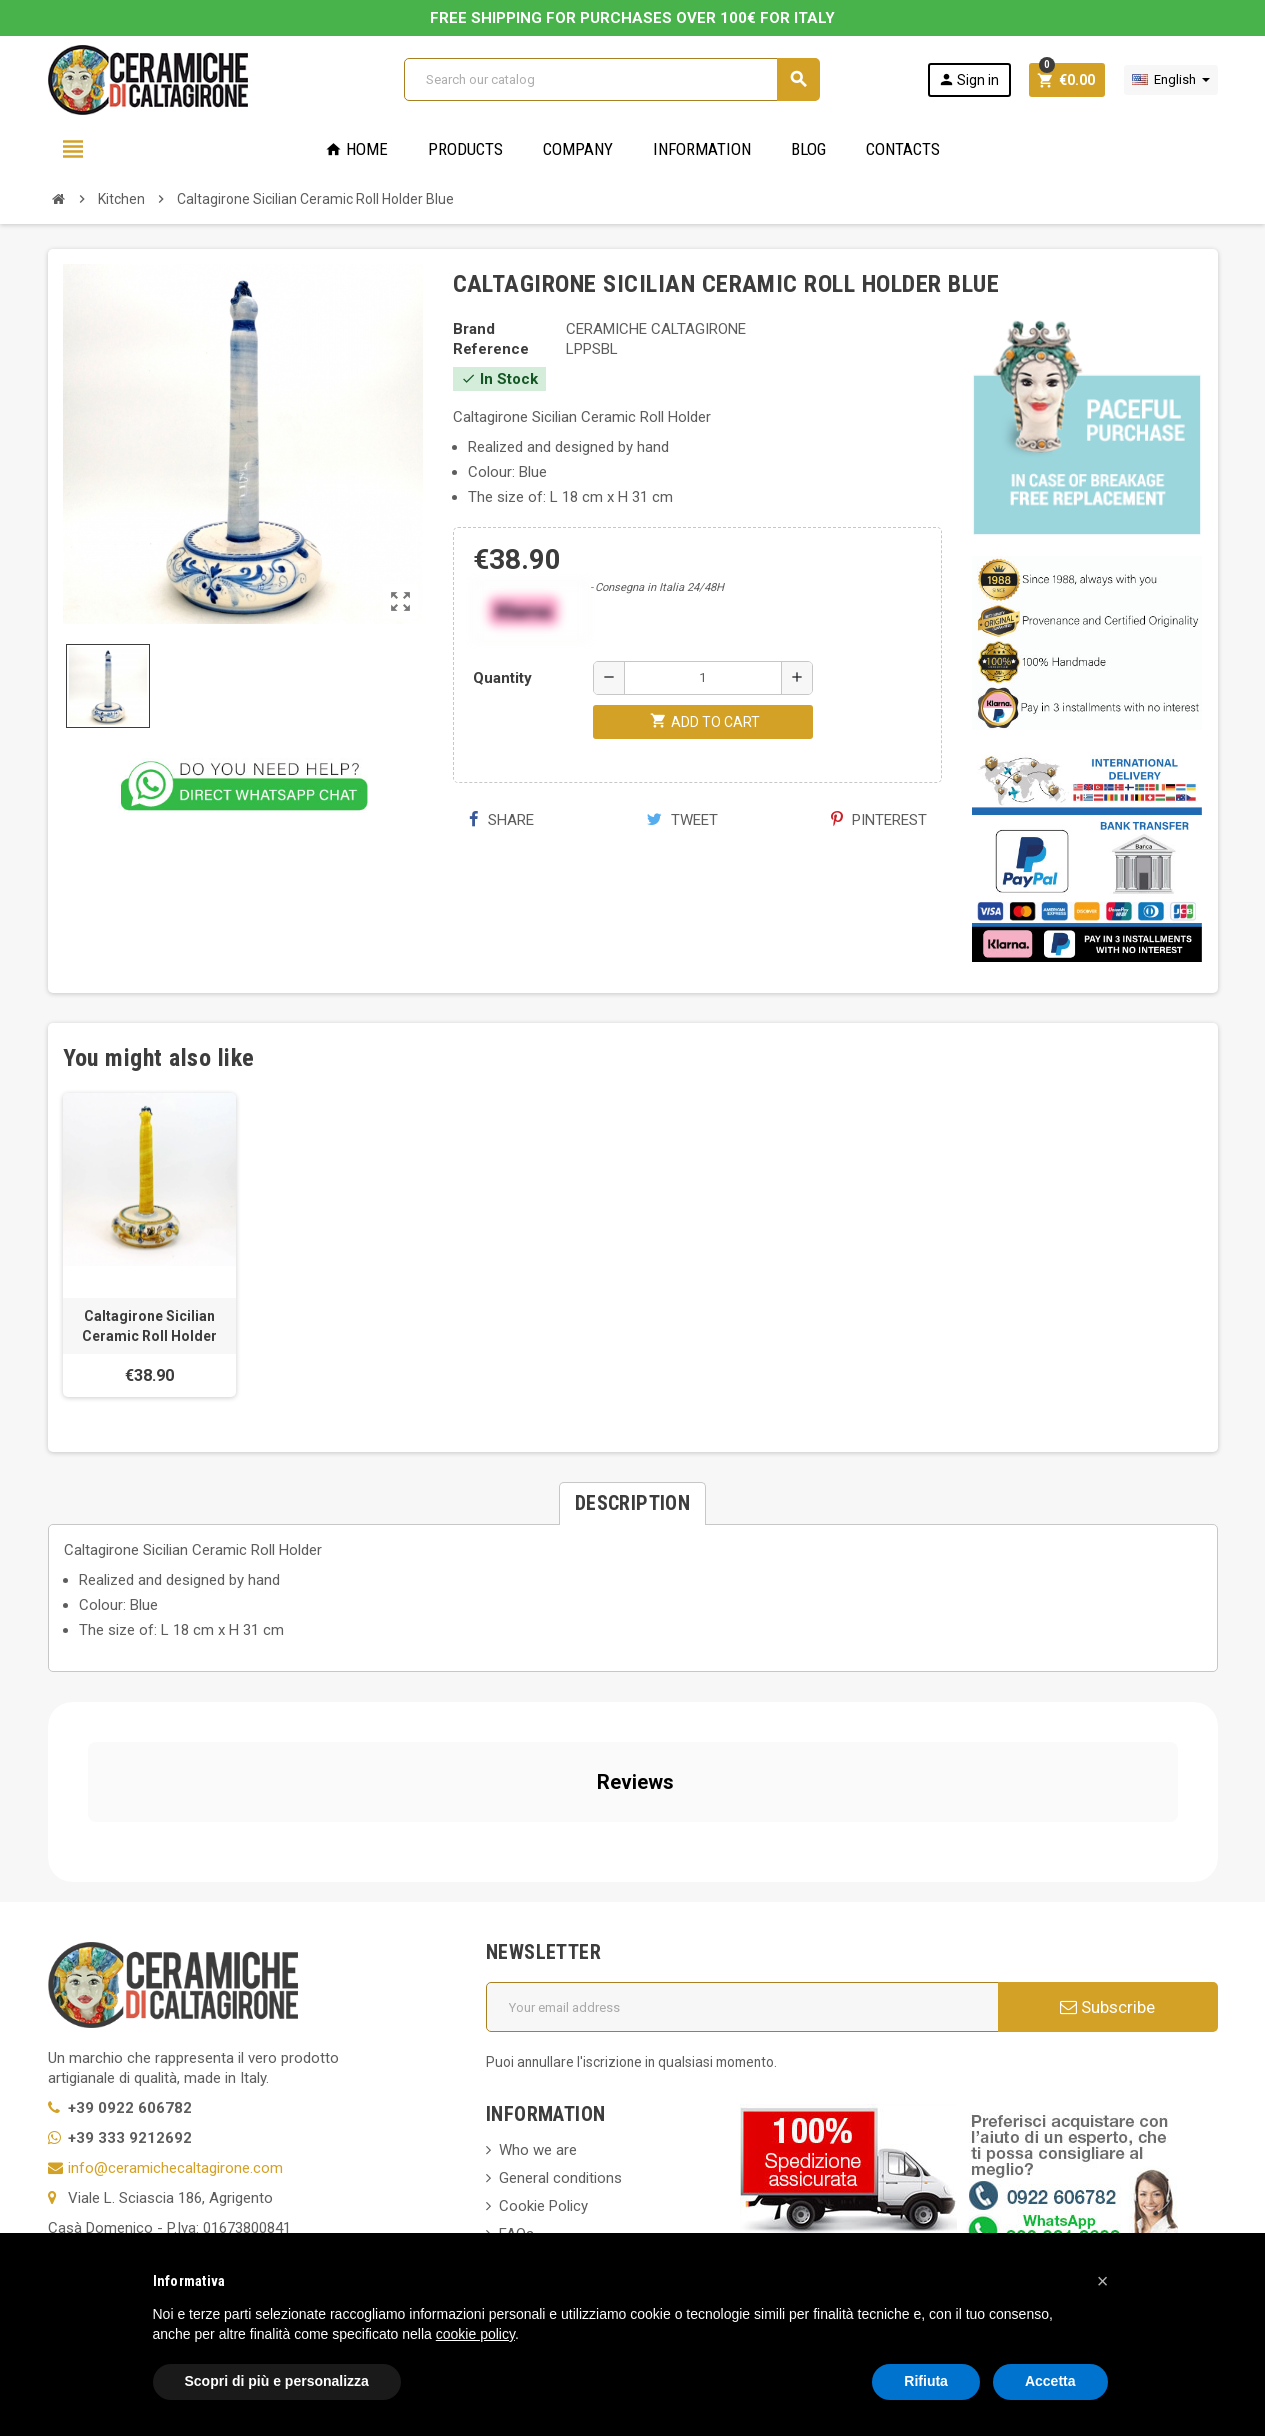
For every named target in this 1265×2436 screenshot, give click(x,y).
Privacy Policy (93, 2129)
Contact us (535, 2166)
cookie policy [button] (475, 2334)
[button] (1103, 2281)
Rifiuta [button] (926, 2381)
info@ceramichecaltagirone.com (175, 1988)
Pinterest (879, 820)
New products (545, 2138)
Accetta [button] (1050, 2381)
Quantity (502, 678)
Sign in (968, 79)
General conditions (560, 1998)
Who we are (538, 1970)
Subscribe (1107, 1827)
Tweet (682, 820)
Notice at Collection (113, 2219)
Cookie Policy (92, 2159)
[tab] (632, 1503)
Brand (474, 329)
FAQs (516, 2054)
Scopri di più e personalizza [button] (277, 2381)
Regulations (537, 2110)
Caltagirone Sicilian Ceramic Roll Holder (149, 1326)
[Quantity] (703, 678)
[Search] (611, 79)
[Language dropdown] (1171, 80)
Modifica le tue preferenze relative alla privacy (215, 2189)
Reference (491, 349)
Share (501, 820)
